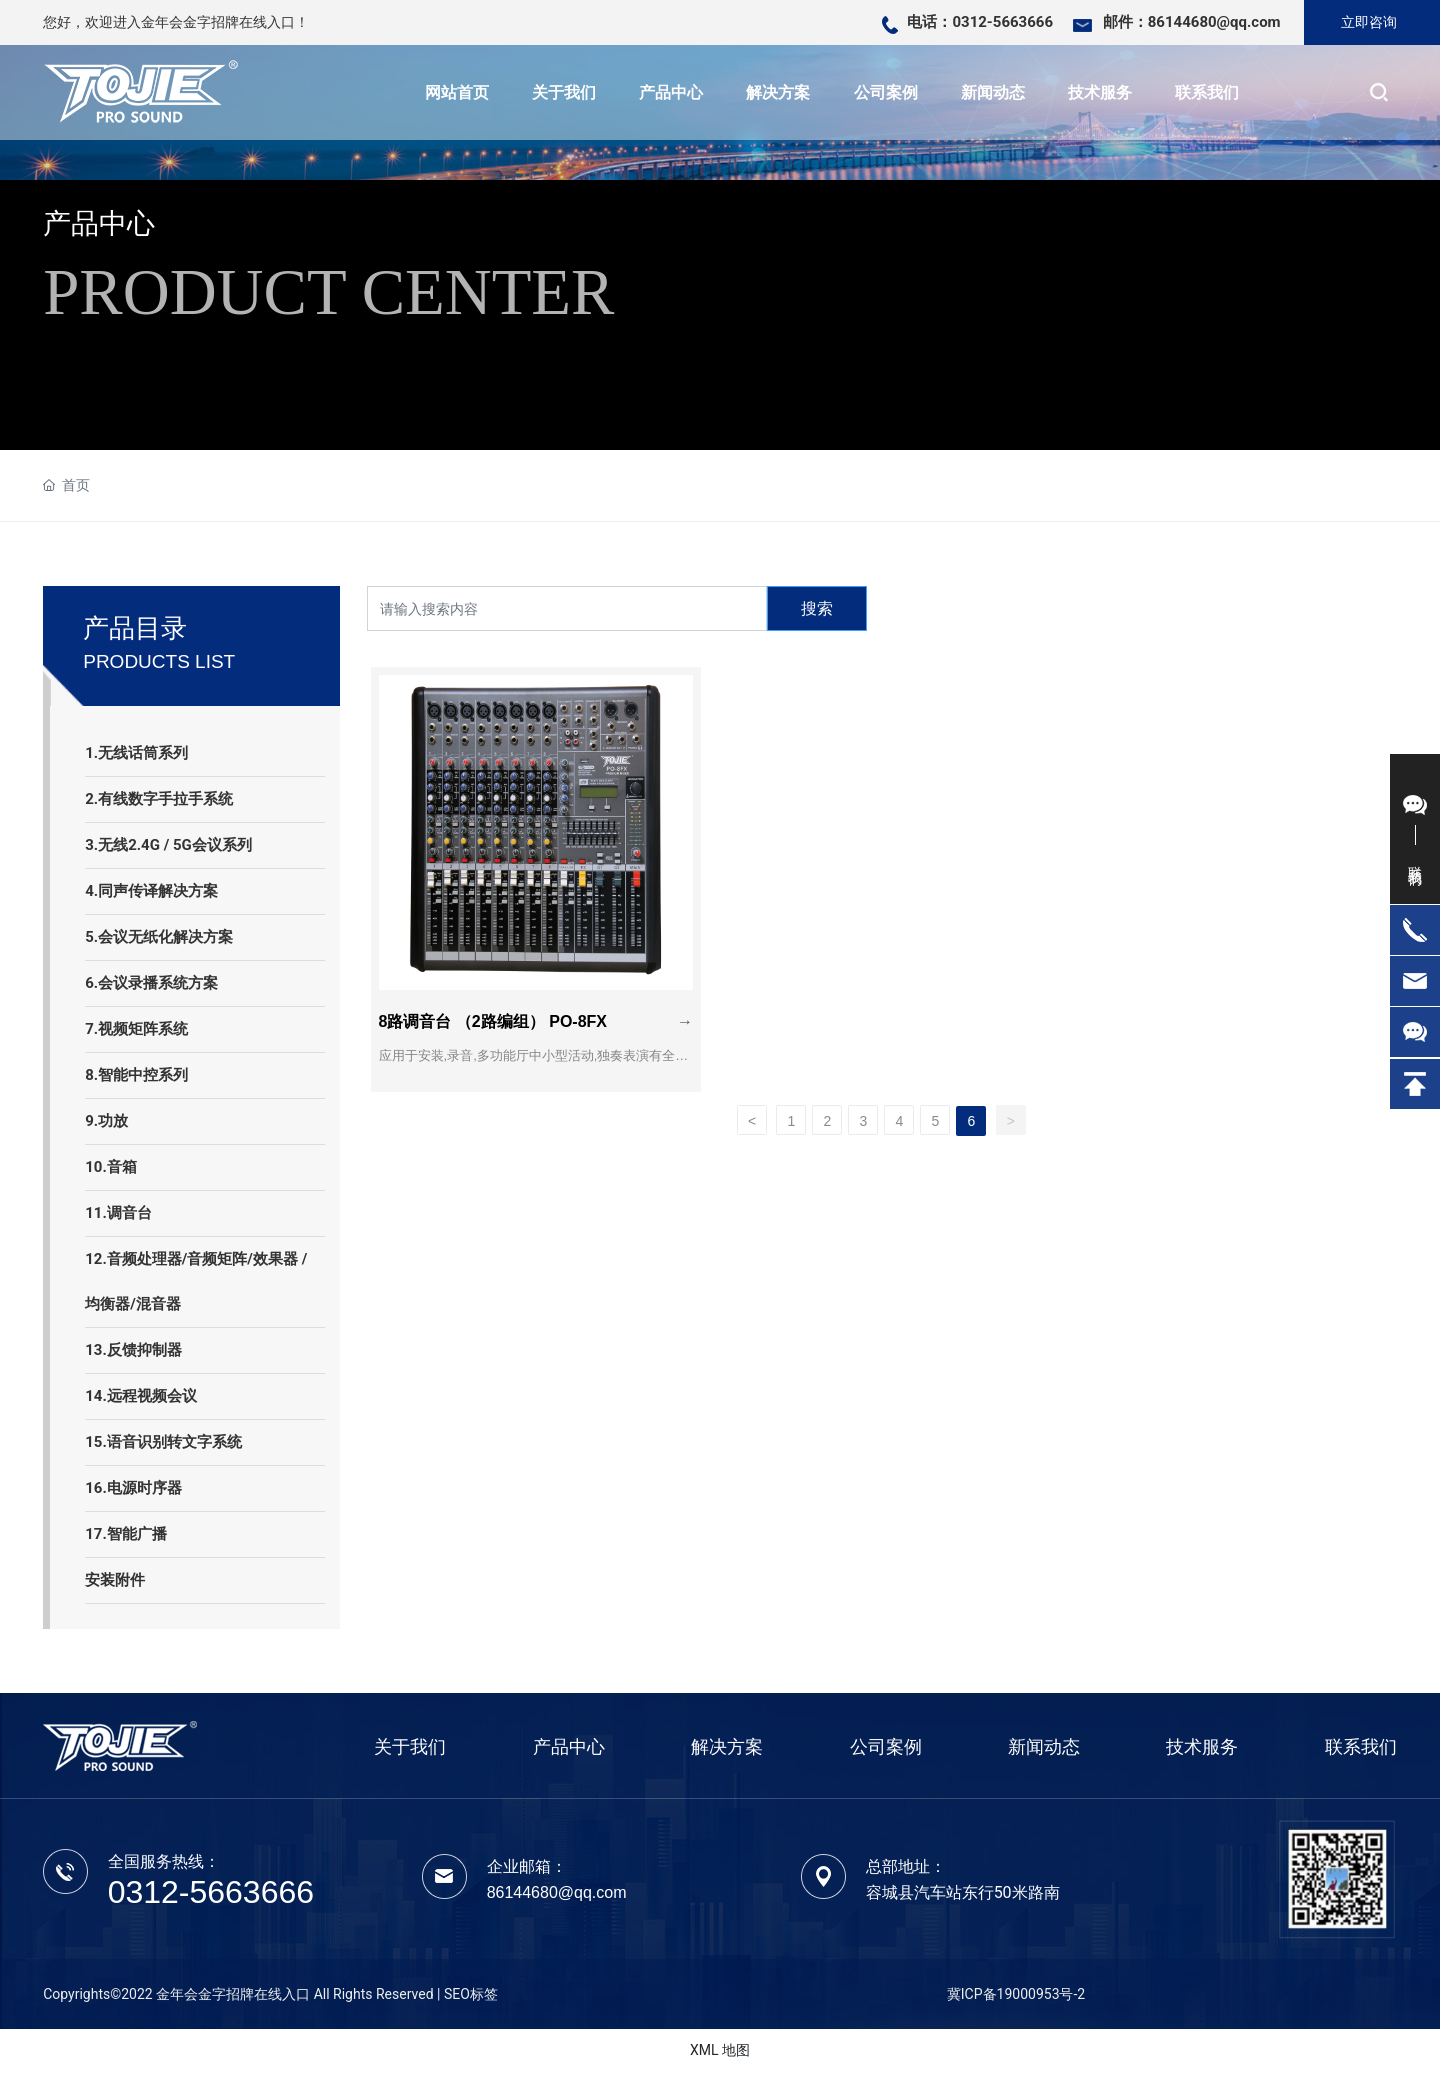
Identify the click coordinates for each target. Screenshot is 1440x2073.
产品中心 (99, 223)
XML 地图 (720, 2050)
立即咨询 (1369, 22)
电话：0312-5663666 (980, 22)
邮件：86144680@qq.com (1192, 22)
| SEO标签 (467, 1994)
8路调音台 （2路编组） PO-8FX (501, 997)
